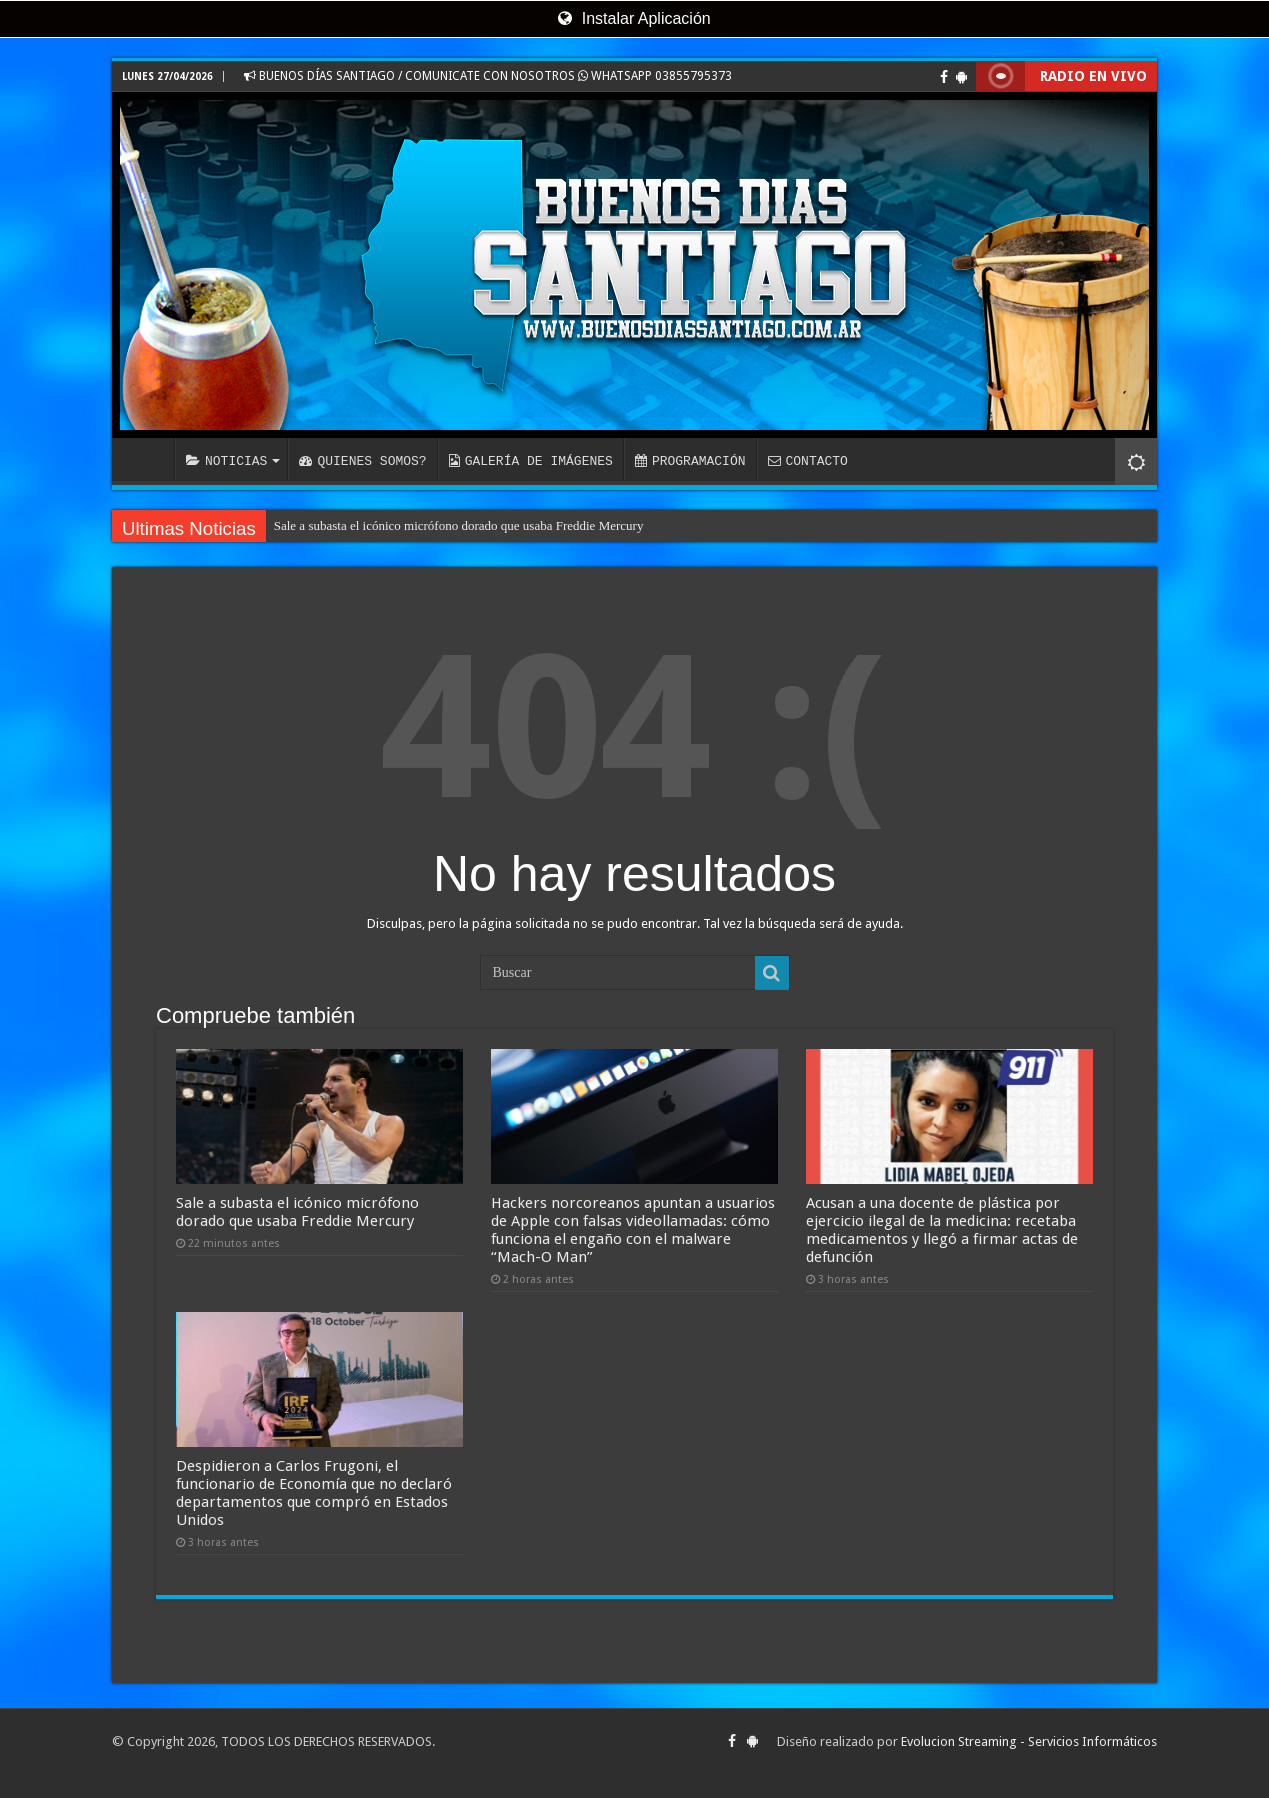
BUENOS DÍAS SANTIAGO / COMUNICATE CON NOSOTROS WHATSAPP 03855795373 (488, 76)
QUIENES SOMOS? (362, 461)
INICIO (148, 459)
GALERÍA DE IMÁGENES (531, 461)
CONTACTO (807, 461)
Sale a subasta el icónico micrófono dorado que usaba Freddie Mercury (459, 525)
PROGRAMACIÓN (690, 461)
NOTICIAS (226, 461)
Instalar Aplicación (634, 18)
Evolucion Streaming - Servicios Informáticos (1029, 1741)
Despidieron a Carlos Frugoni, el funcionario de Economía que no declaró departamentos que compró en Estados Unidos (314, 1493)
